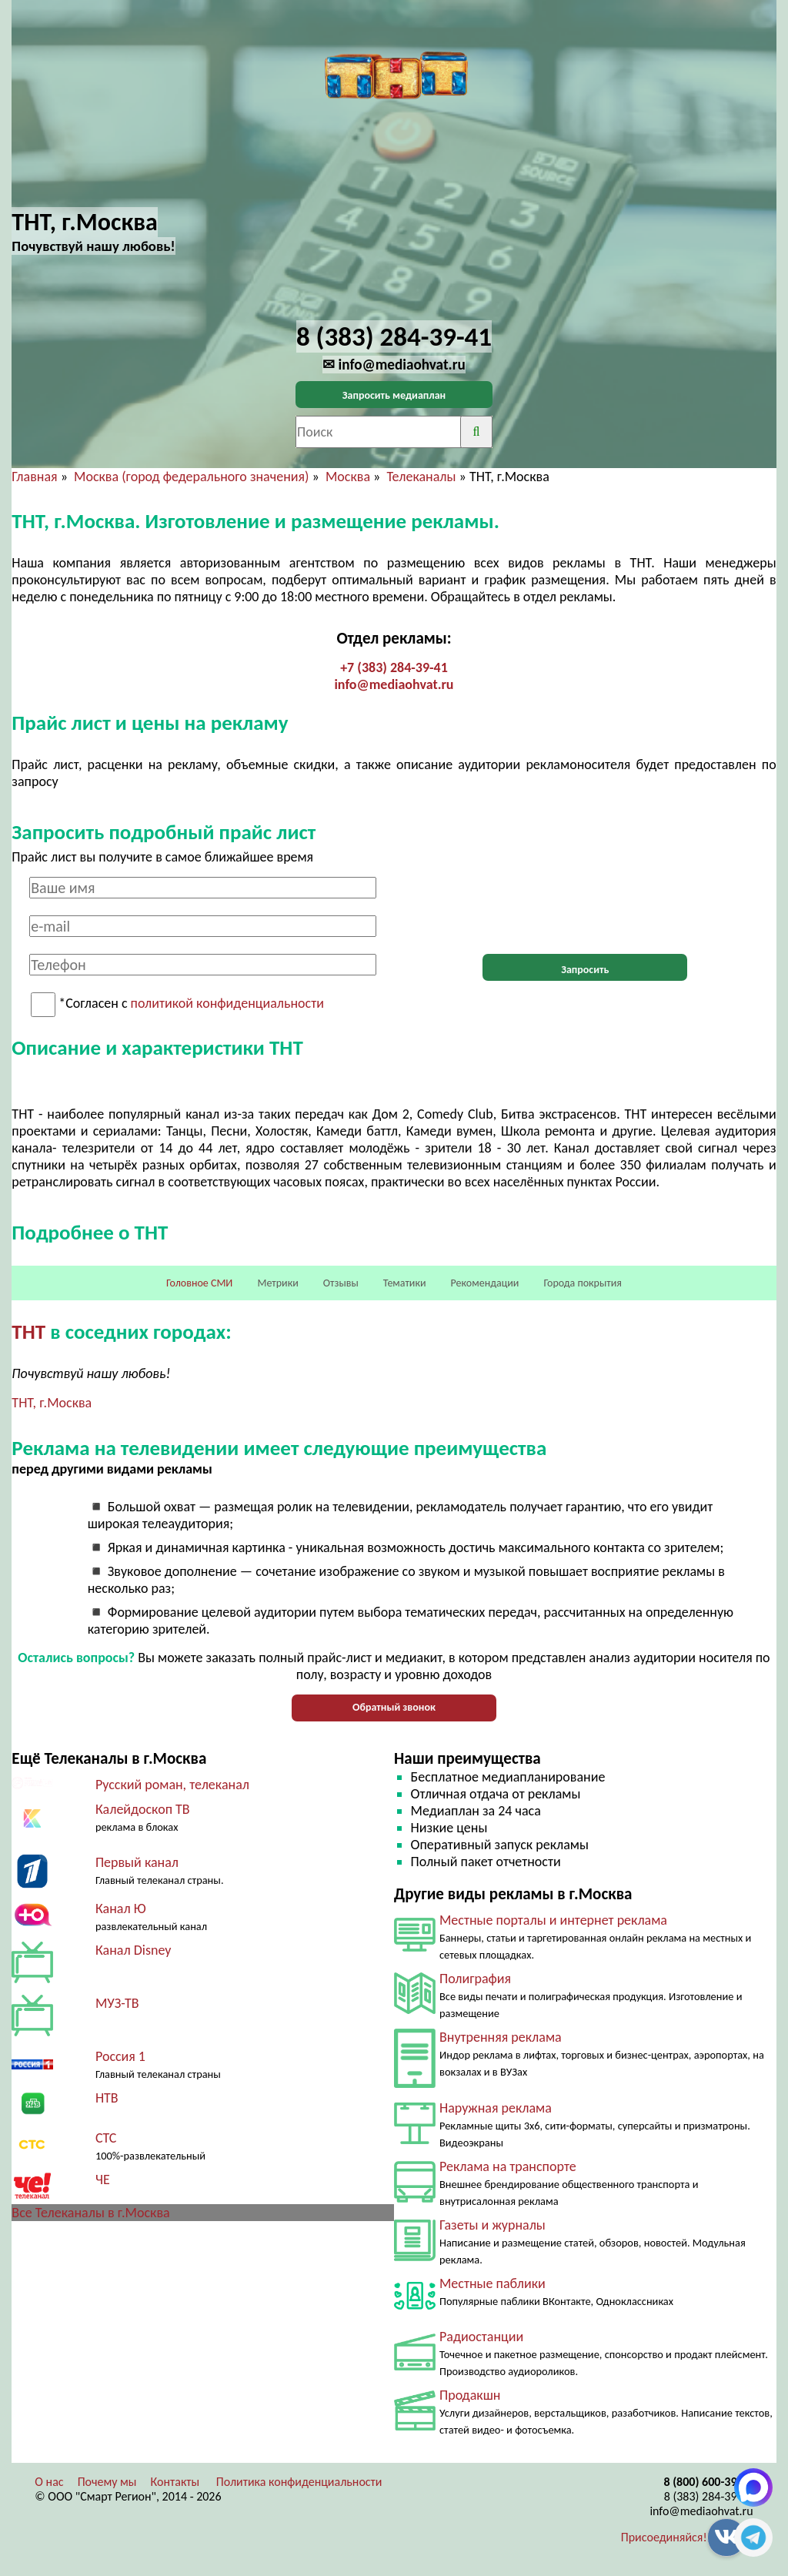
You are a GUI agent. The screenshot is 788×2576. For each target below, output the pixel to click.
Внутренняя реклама (500, 2037)
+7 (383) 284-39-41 (394, 667)
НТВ (107, 2097)
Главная (34, 476)
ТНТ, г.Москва (52, 1402)
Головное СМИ (199, 1283)
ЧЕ (102, 2179)
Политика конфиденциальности (299, 2481)
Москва (348, 476)
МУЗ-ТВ (117, 2003)
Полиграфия (475, 1978)
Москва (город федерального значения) (191, 476)
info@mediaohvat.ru (393, 684)
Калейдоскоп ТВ (142, 1809)
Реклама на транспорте (507, 2166)
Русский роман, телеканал (172, 1784)
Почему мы (107, 2481)
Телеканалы (421, 476)
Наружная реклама (495, 2107)
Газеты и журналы (492, 2224)
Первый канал (137, 1862)
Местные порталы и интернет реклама (553, 1920)
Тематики (404, 1283)
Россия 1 (120, 2056)
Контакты (175, 2481)
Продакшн (469, 2395)
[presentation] (585, 907)
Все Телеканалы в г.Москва (90, 2212)
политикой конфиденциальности (227, 1003)
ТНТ (28, 1331)
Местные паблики (492, 2283)
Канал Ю (120, 1908)
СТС (105, 2137)
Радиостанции (481, 2336)
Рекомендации (485, 1283)
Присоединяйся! (664, 2537)
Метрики (277, 1283)
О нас (49, 2481)
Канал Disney (133, 1950)
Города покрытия (583, 1283)
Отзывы (341, 1283)
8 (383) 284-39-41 (708, 2496)
